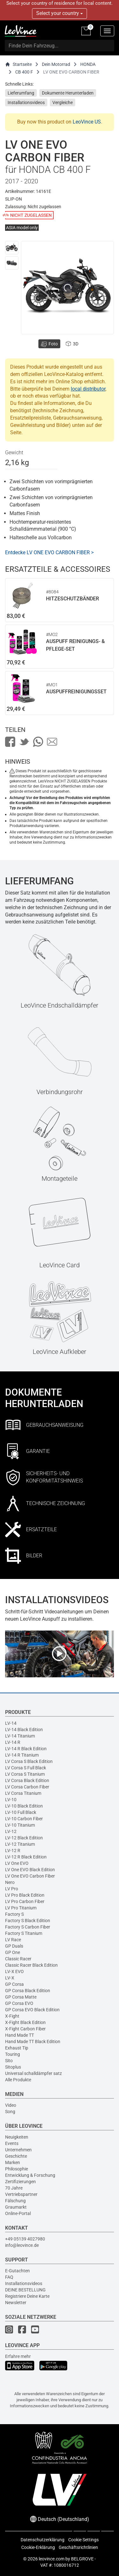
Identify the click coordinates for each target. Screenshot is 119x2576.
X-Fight (12, 2016)
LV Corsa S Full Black (25, 1767)
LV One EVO (17, 1863)
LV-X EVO (14, 1971)
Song (10, 2111)
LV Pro (11, 1888)
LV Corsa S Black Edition (29, 1761)
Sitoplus (13, 2067)
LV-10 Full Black (20, 1812)
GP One (12, 1952)
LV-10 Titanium (20, 1825)
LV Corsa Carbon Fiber (27, 1786)
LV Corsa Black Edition (27, 1780)
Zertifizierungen (20, 2181)
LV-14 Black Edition (24, 1729)
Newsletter (15, 2302)
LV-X (9, 1977)
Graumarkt (16, 2207)
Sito (9, 2060)
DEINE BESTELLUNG (25, 2289)
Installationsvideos (26, 102)
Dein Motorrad (56, 64)
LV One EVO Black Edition (30, 1869)
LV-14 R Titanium (22, 1755)
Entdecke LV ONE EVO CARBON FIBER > (49, 552)
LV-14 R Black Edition (26, 1748)
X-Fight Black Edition (25, 2022)
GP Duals (14, 1946)
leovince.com (51, 2558)
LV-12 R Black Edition (26, 1856)
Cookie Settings (83, 2539)
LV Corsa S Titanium (25, 1774)
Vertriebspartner (21, 2194)
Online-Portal (18, 2213)
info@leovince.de (22, 2245)
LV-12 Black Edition (24, 1837)
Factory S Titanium (23, 1933)
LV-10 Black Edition (24, 1805)
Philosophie (16, 2168)
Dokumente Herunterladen (68, 93)
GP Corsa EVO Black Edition (32, 2009)
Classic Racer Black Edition (31, 1965)
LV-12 (11, 1831)
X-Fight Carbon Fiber (25, 2028)
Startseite (18, 64)
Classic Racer (18, 1958)
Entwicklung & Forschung (30, 2175)
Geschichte (16, 2156)
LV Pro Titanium (20, 1907)
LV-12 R (12, 1850)
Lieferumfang (21, 93)
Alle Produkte (18, 2079)
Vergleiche (62, 102)
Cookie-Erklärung (38, 2547)
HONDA (88, 64)
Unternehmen (18, 2149)
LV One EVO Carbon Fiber (30, 1876)
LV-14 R (12, 1742)
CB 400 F (24, 71)
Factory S (14, 1914)
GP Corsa (14, 1984)
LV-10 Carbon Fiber (24, 1818)
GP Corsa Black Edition (27, 1990)
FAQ (9, 2277)
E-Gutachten (17, 2270)
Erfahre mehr (18, 2356)
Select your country (59, 13)
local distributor (88, 389)
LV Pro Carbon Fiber (24, 1901)
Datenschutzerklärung (42, 2539)
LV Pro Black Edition (24, 1895)
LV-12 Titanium (20, 1844)
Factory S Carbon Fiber (27, 1926)
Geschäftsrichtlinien (78, 2547)
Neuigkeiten (16, 2137)
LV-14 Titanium (20, 1735)
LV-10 (11, 1799)
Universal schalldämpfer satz (33, 2073)
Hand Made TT (19, 2035)
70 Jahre (14, 2187)
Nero (10, 1882)
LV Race (13, 1939)
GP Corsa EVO (19, 2003)
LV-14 (11, 1723)
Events (11, 2143)
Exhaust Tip (16, 2047)
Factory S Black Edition (27, 1920)
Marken (12, 2162)
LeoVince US (87, 122)
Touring (12, 2054)
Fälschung (15, 2200)
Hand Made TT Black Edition (32, 2041)
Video (10, 2105)
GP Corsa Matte (20, 1996)
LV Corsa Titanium (23, 1793)
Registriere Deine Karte (27, 2296)
